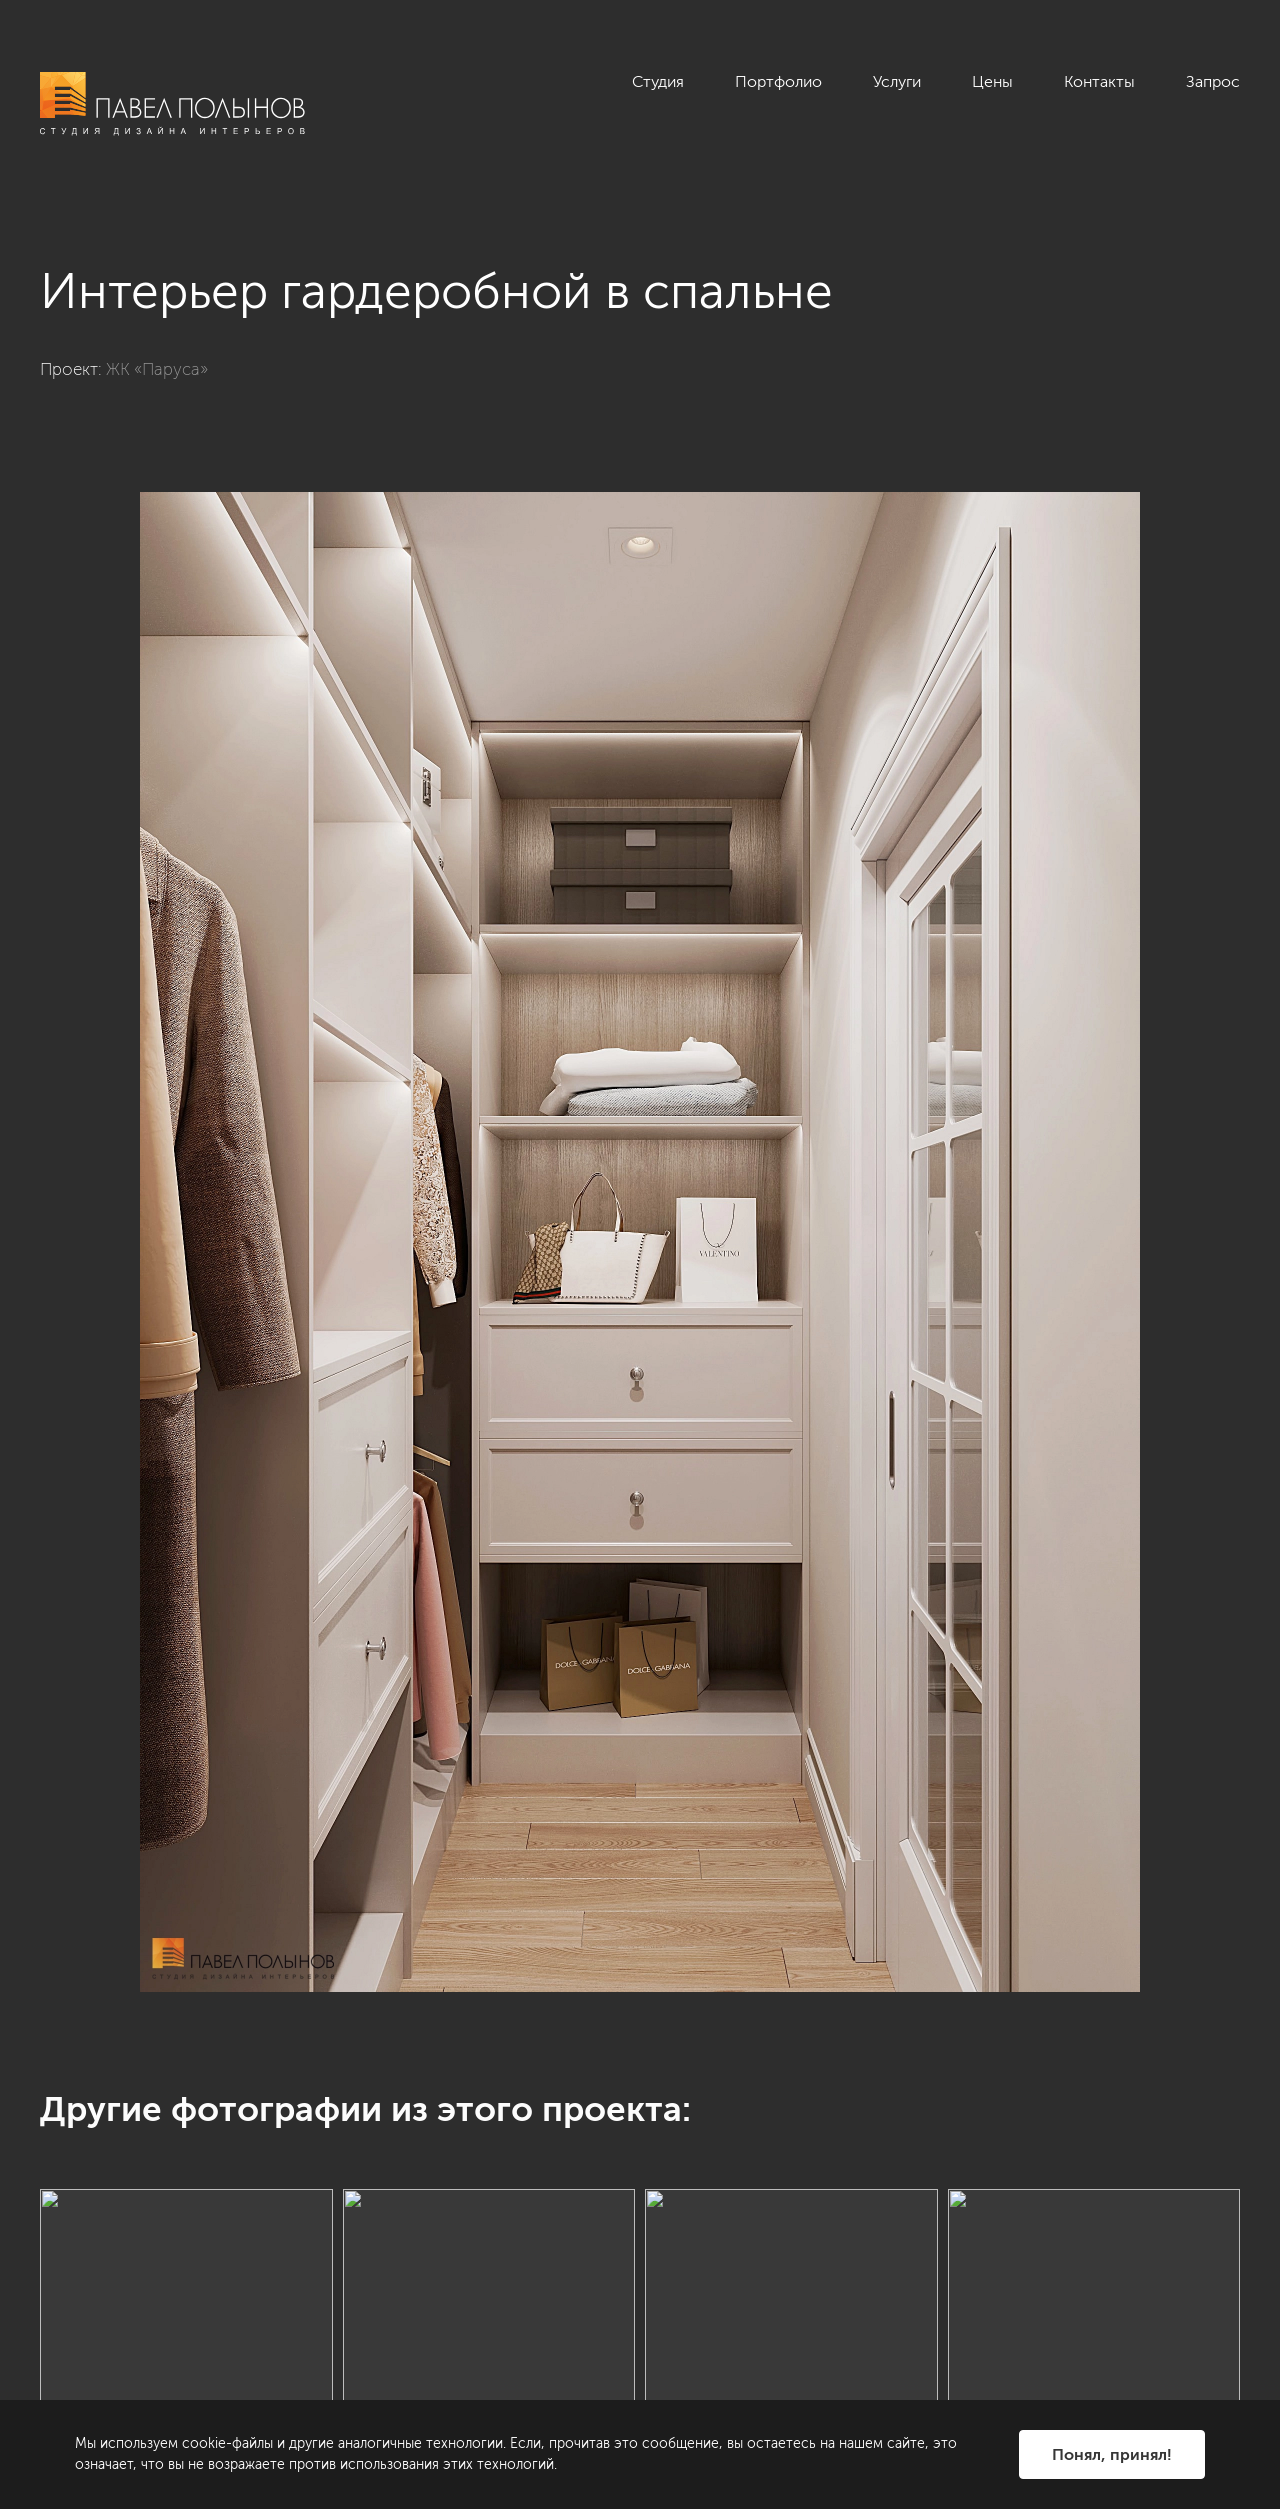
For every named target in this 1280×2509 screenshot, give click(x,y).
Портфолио (778, 81)
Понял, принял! (1112, 2454)
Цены (992, 81)
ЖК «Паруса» (157, 369)
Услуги (897, 81)
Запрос (1213, 81)
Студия (658, 81)
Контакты (1099, 81)
